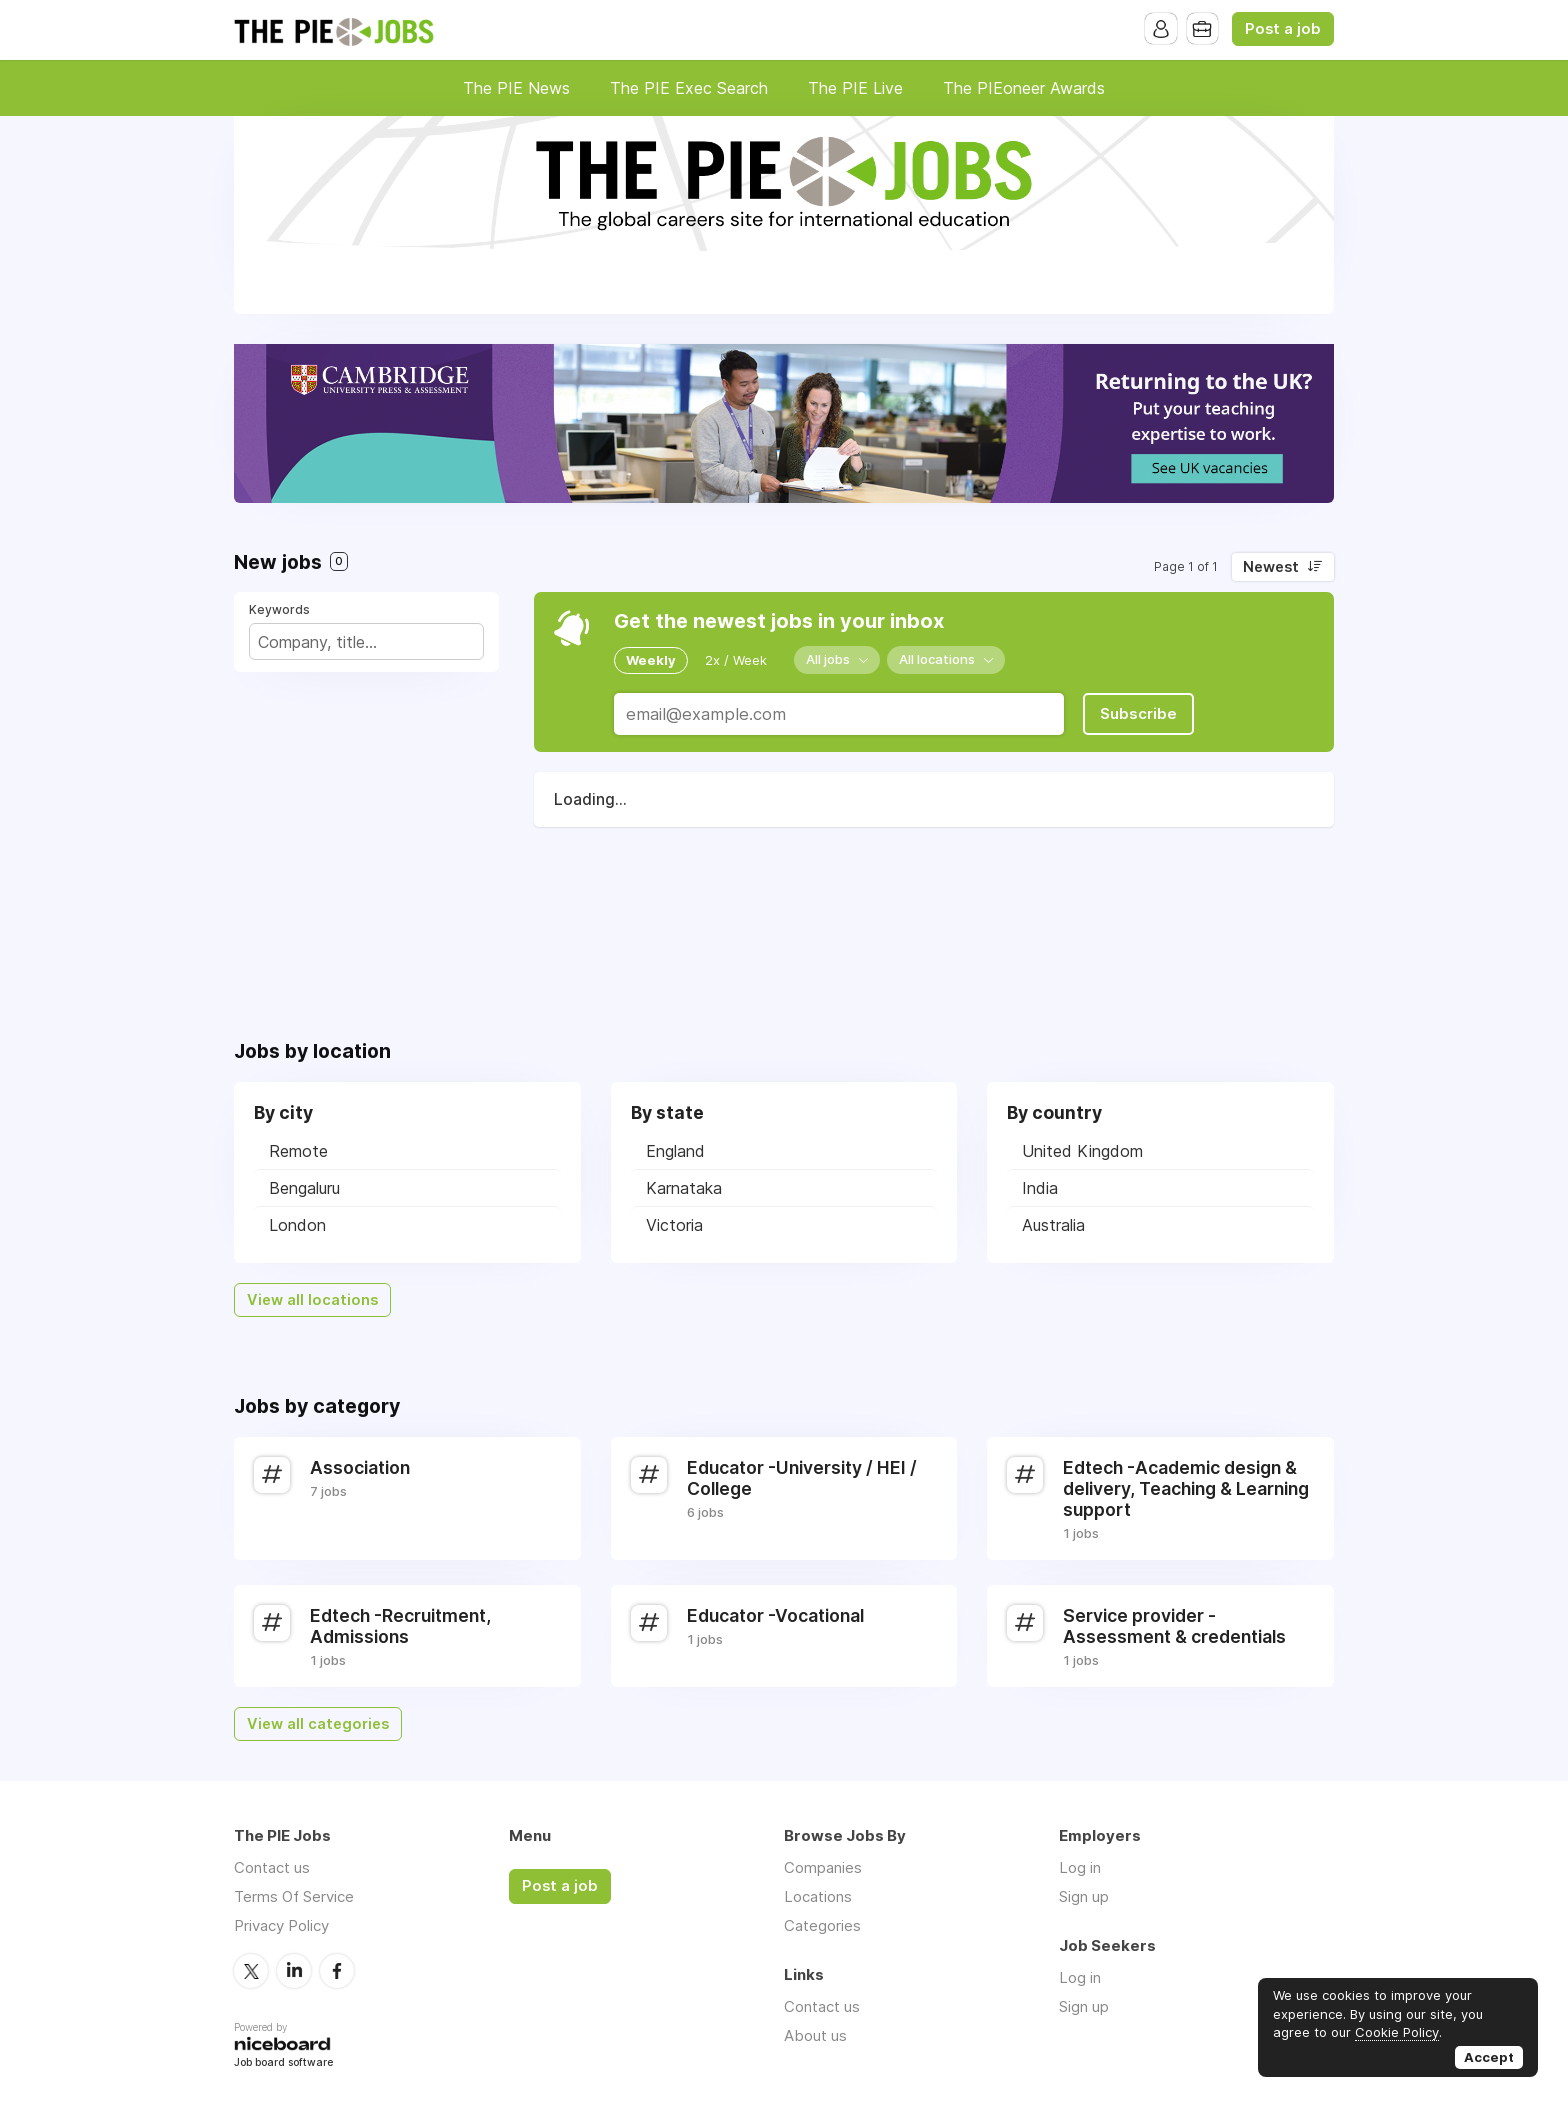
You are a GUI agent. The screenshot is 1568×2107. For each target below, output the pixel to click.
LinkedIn (294, 1970)
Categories (822, 1925)
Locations (818, 1896)
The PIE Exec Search (689, 88)
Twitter (251, 1970)
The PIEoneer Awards (1024, 88)
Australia (1053, 1225)
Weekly (651, 660)
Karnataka (684, 1188)
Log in (1080, 1867)
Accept (1489, 2057)
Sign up (1084, 1896)
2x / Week (736, 660)
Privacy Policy (281, 1925)
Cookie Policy (1397, 2032)
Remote (298, 1151)
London (297, 1225)
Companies (823, 1867)
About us (815, 2035)
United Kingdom (1082, 1151)
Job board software (283, 2062)
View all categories (318, 1724)
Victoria (674, 1225)
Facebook (337, 1970)
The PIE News (516, 88)
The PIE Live (855, 88)
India (1040, 1188)
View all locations (312, 1300)
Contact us (272, 1867)
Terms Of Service (294, 1896)
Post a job (1283, 29)
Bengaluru (304, 1188)
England (675, 1151)
